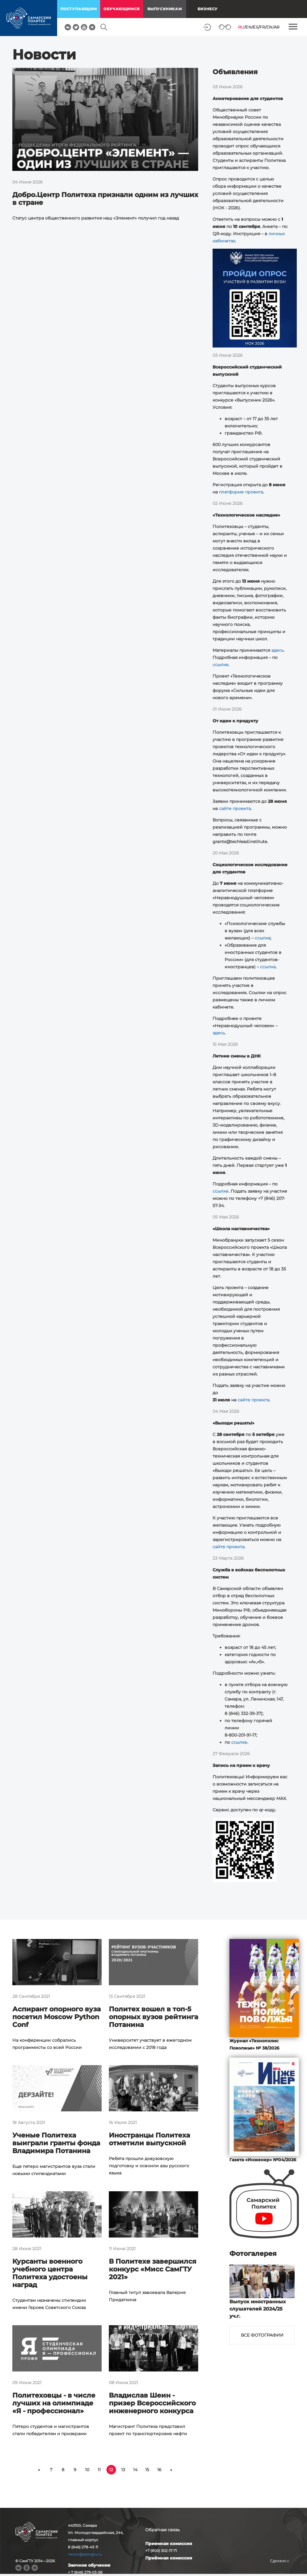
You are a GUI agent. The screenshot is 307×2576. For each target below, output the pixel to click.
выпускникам (164, 9)
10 (87, 2469)
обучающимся (121, 9)
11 (99, 2469)
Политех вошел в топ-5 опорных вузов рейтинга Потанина (153, 2017)
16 (159, 2469)
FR (262, 27)
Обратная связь (162, 2529)
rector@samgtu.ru (85, 2554)
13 (123, 2469)
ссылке (221, 664)
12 (111, 2469)
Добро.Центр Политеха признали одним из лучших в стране (105, 199)
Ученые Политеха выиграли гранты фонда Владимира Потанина (56, 2143)
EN (248, 27)
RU (241, 27)
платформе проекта (241, 492)
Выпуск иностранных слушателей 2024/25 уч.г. (257, 2309)
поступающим (78, 9)
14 (135, 2469)
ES (255, 27)
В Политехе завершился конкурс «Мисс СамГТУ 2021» (152, 2269)
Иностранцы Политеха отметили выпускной (149, 2139)
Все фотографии (262, 2335)
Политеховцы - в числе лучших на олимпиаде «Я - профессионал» (53, 2403)
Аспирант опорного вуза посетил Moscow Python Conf (56, 2017)
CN (269, 27)
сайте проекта (235, 808)
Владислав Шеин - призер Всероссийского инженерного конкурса (152, 2403)
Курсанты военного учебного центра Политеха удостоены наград (49, 2273)
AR (277, 27)
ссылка (262, 938)
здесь (277, 650)
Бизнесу (208, 9)
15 (147, 2469)
